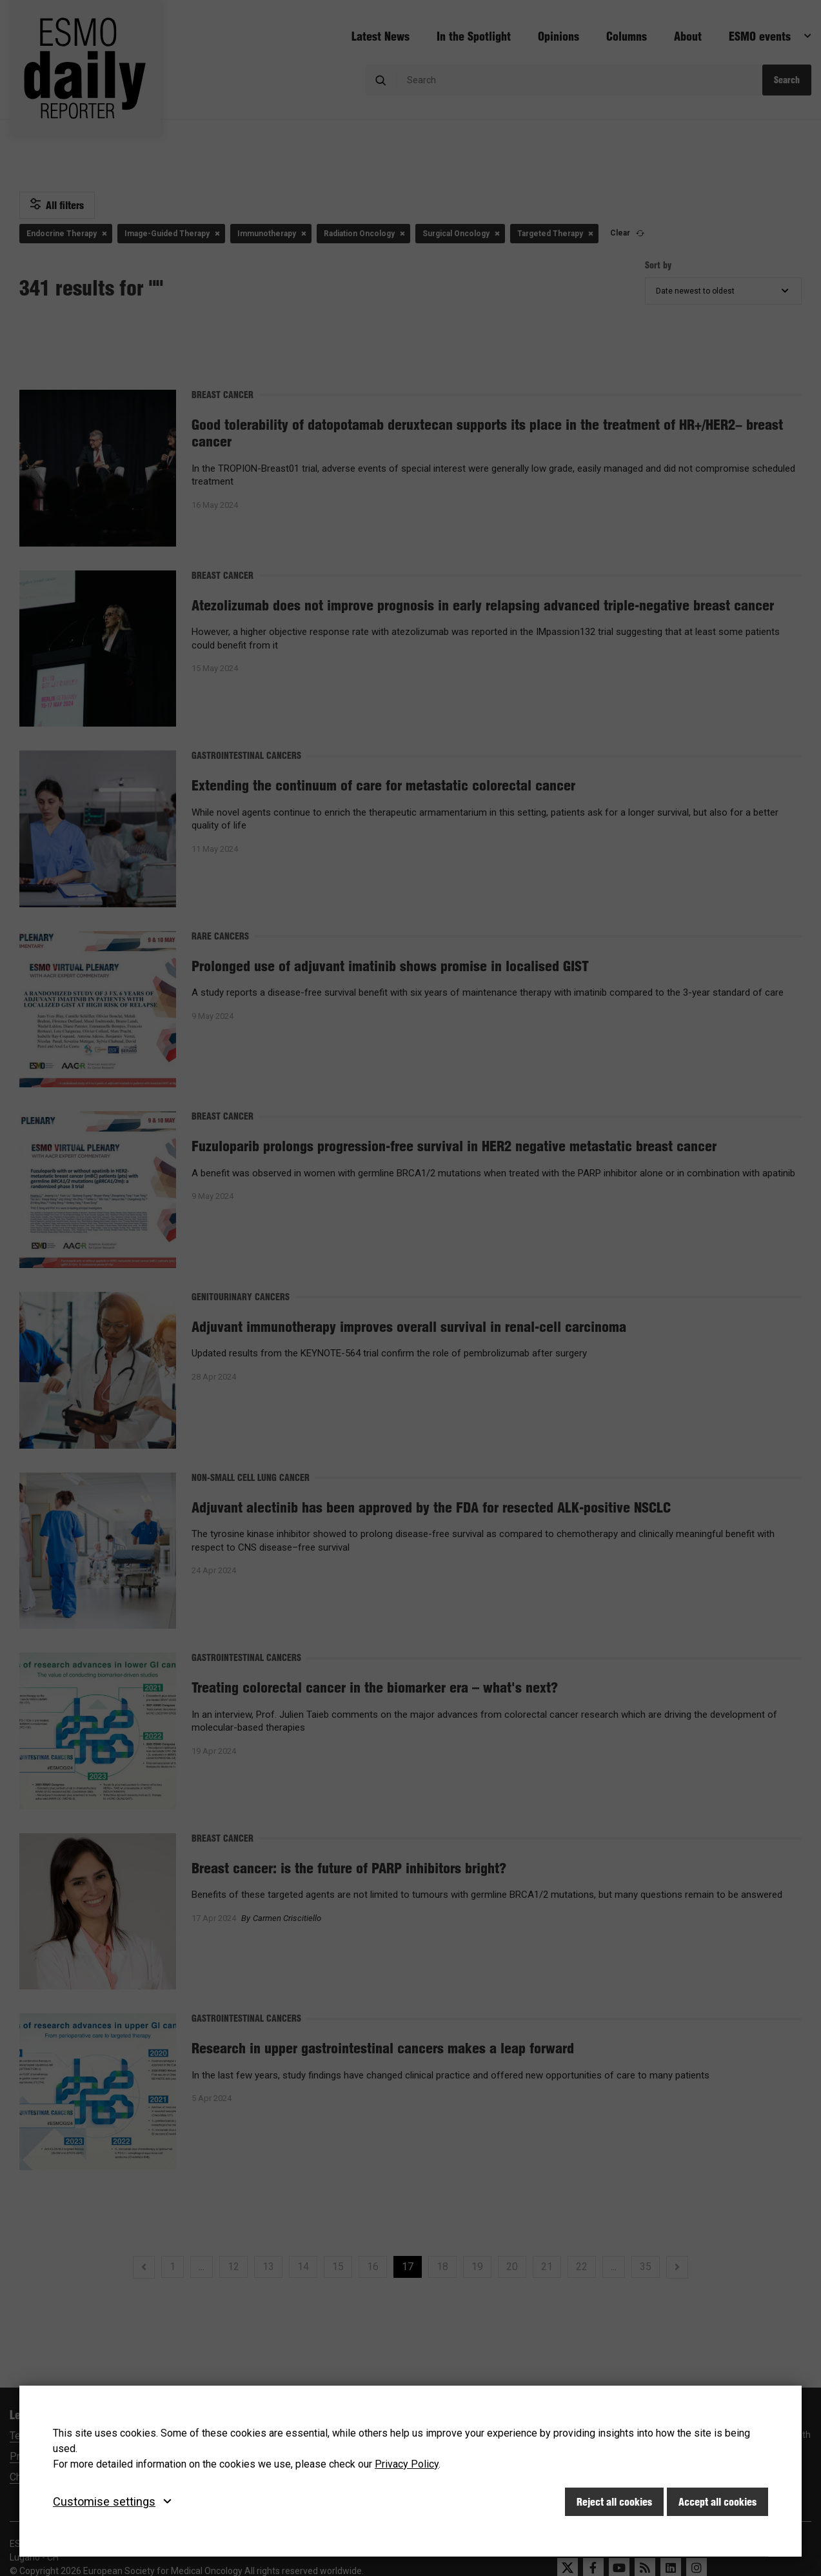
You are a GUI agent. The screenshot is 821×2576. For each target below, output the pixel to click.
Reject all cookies (614, 2501)
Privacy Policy (407, 2464)
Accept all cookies (717, 2501)
